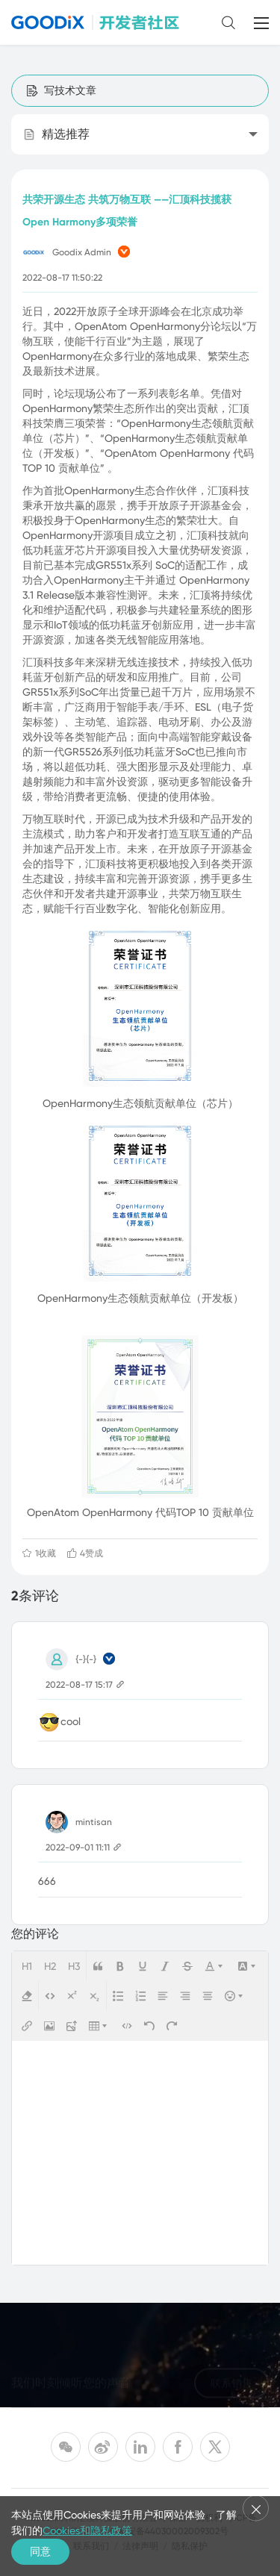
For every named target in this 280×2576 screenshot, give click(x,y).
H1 (27, 1966)
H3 (74, 1966)
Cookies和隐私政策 (87, 2530)
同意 (40, 2551)
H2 (50, 1966)
